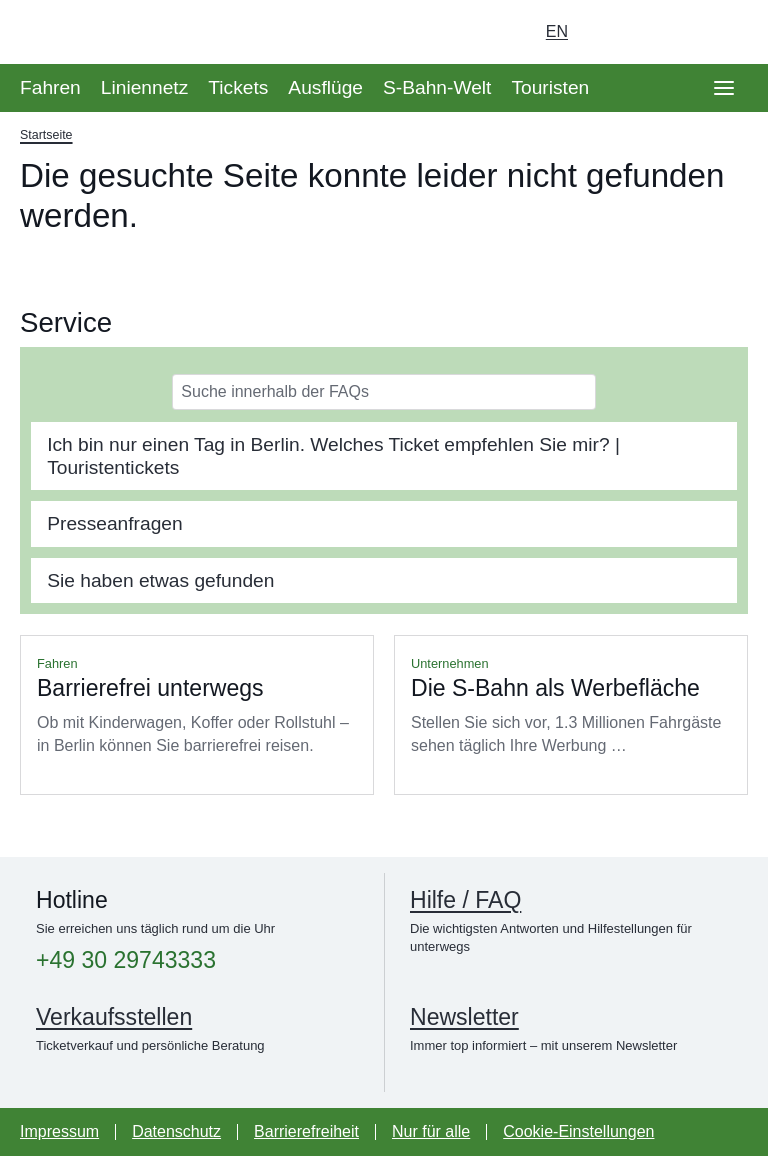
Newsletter (464, 1017)
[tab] (384, 456)
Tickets (238, 87)
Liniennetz (144, 87)
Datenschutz (176, 1131)
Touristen (550, 87)
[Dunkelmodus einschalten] (668, 32)
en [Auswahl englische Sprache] (557, 31)
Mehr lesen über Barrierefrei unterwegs (197, 715)
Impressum (59, 1131)
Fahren (50, 87)
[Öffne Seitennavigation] (724, 88)
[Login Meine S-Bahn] (612, 32)
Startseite (46, 135)
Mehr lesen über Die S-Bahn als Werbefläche (571, 715)
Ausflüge (325, 87)
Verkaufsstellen (114, 1017)
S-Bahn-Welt (437, 87)
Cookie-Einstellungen (578, 1131)
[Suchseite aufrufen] (724, 32)
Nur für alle (431, 1131)
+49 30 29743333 (126, 960)
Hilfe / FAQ (465, 900)
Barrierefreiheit (306, 1131)
